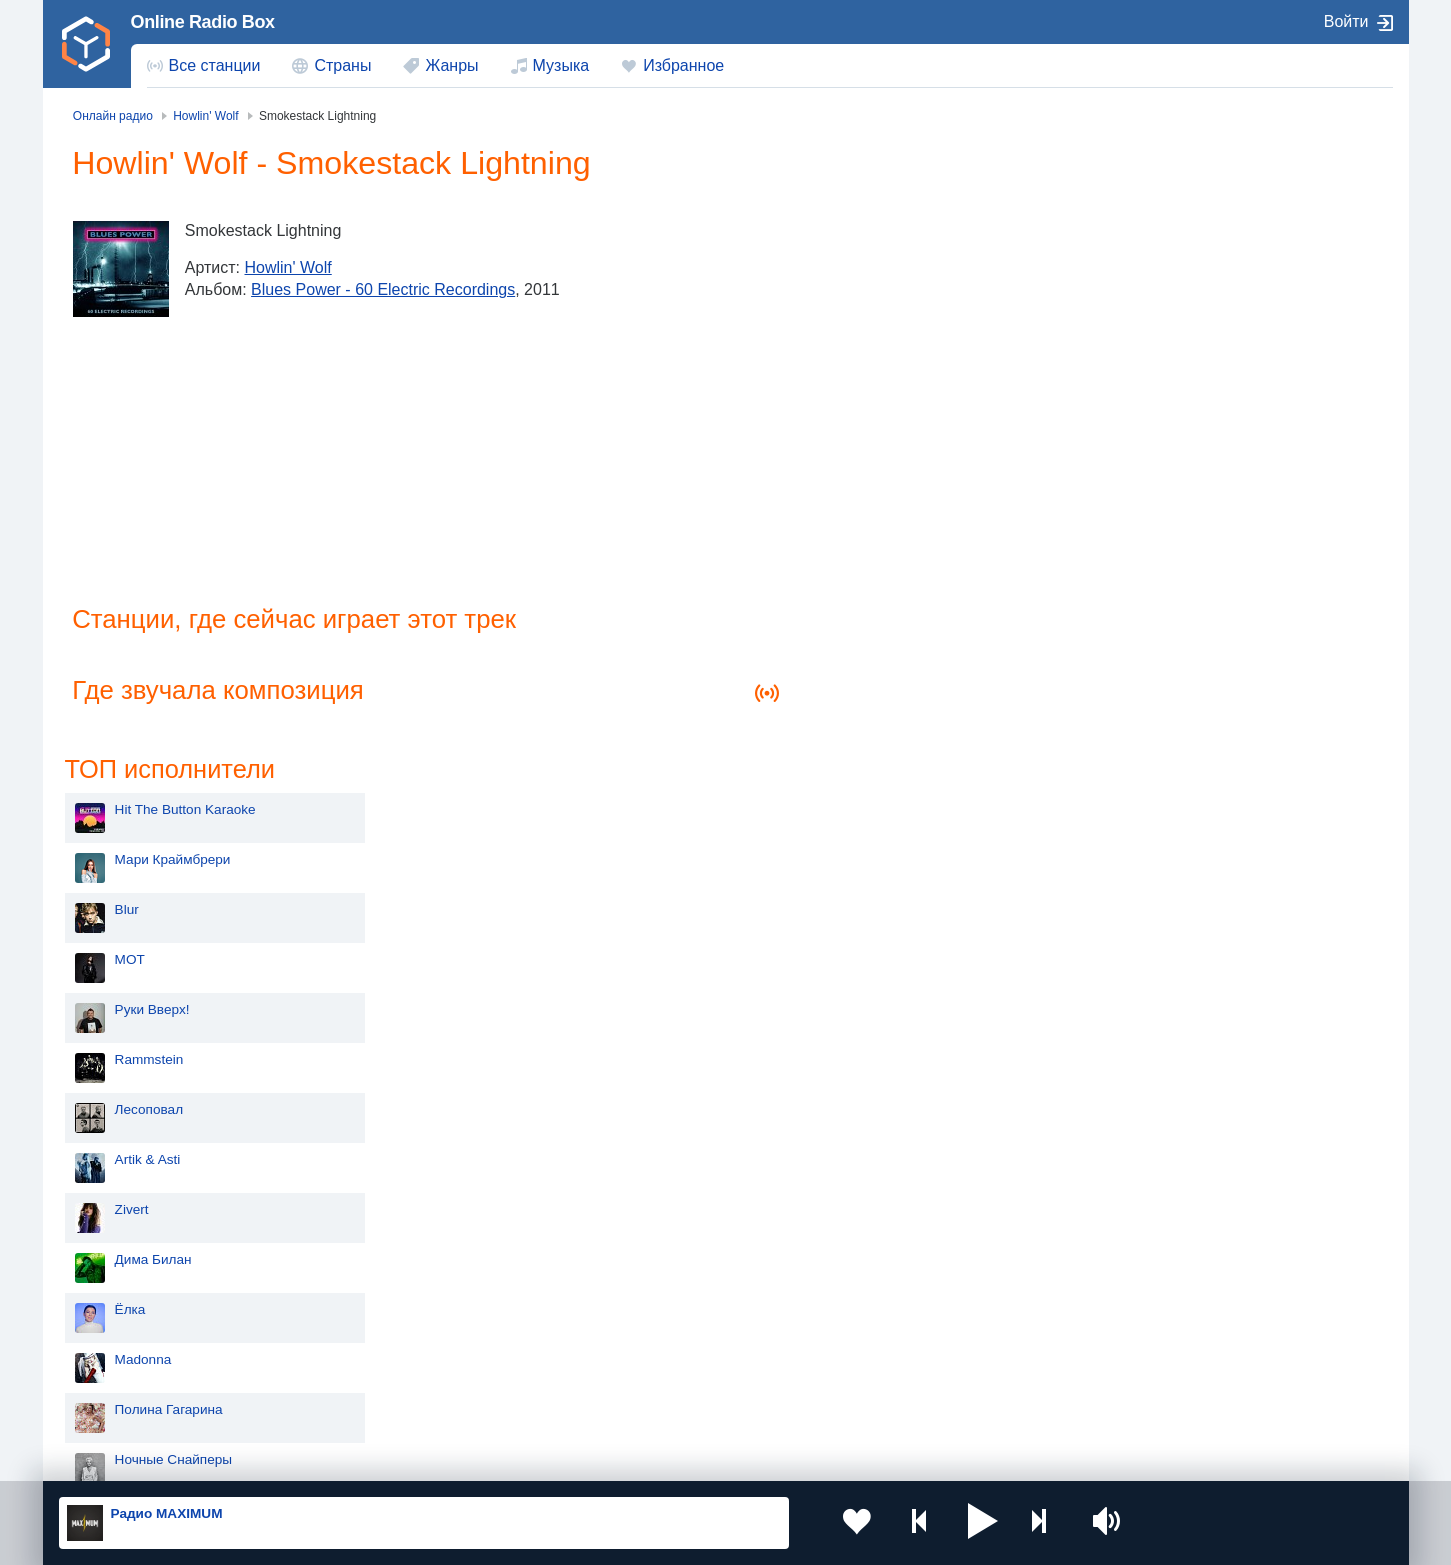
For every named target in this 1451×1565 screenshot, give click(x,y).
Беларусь (123, 1402)
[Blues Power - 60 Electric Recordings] (123, 269)
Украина (389, 1301)
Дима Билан (893, 649)
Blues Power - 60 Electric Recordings (385, 289)
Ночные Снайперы (914, 849)
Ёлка (870, 699)
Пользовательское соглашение (306, 1457)
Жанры (451, 65)
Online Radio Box (203, 22)
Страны (342, 65)
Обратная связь (653, 1457)
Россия (116, 1301)
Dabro (873, 899)
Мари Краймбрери (913, 249)
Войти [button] (1346, 21)
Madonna (883, 749)
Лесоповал (889, 499)
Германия (932, 1402)
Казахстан (934, 1301)
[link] (87, 44)
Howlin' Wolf (289, 267)
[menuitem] (204, 66)
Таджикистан (403, 1333)
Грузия (384, 1402)
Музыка (561, 65)
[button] (955, 1523)
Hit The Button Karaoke (925, 199)
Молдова (660, 1301)
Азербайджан (674, 1402)
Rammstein (889, 449)
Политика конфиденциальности (500, 1457)
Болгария (931, 1333)
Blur (867, 299)
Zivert (872, 599)
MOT (870, 349)
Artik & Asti (888, 549)
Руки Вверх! (892, 399)
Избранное (683, 65)
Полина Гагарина (909, 799)
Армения (660, 1333)
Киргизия (122, 1333)
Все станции (215, 65)
